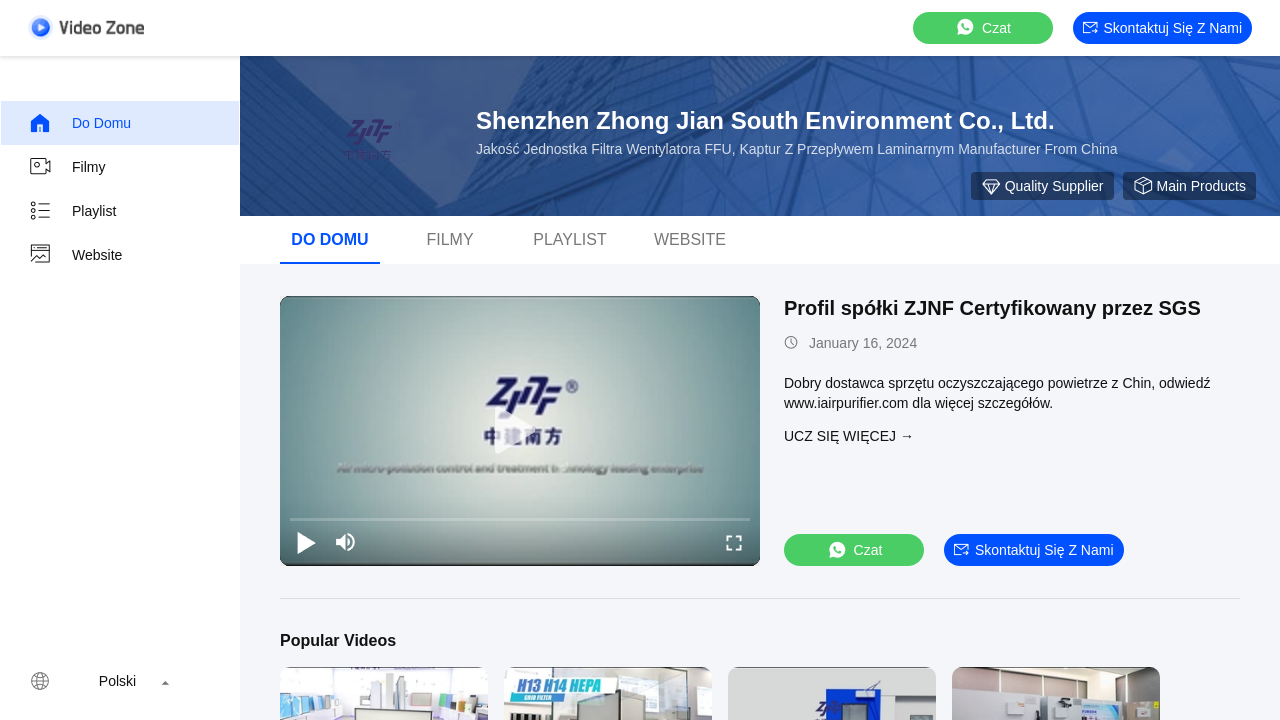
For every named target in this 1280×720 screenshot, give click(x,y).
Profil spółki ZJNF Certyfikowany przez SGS (992, 308)
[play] (520, 431)
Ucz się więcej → (849, 436)
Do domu (79, 123)
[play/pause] (306, 542)
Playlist (72, 211)
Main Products (1189, 186)
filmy (66, 167)
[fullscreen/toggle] (734, 542)
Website (75, 255)
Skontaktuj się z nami (1163, 28)
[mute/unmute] (346, 542)
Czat (982, 27)
